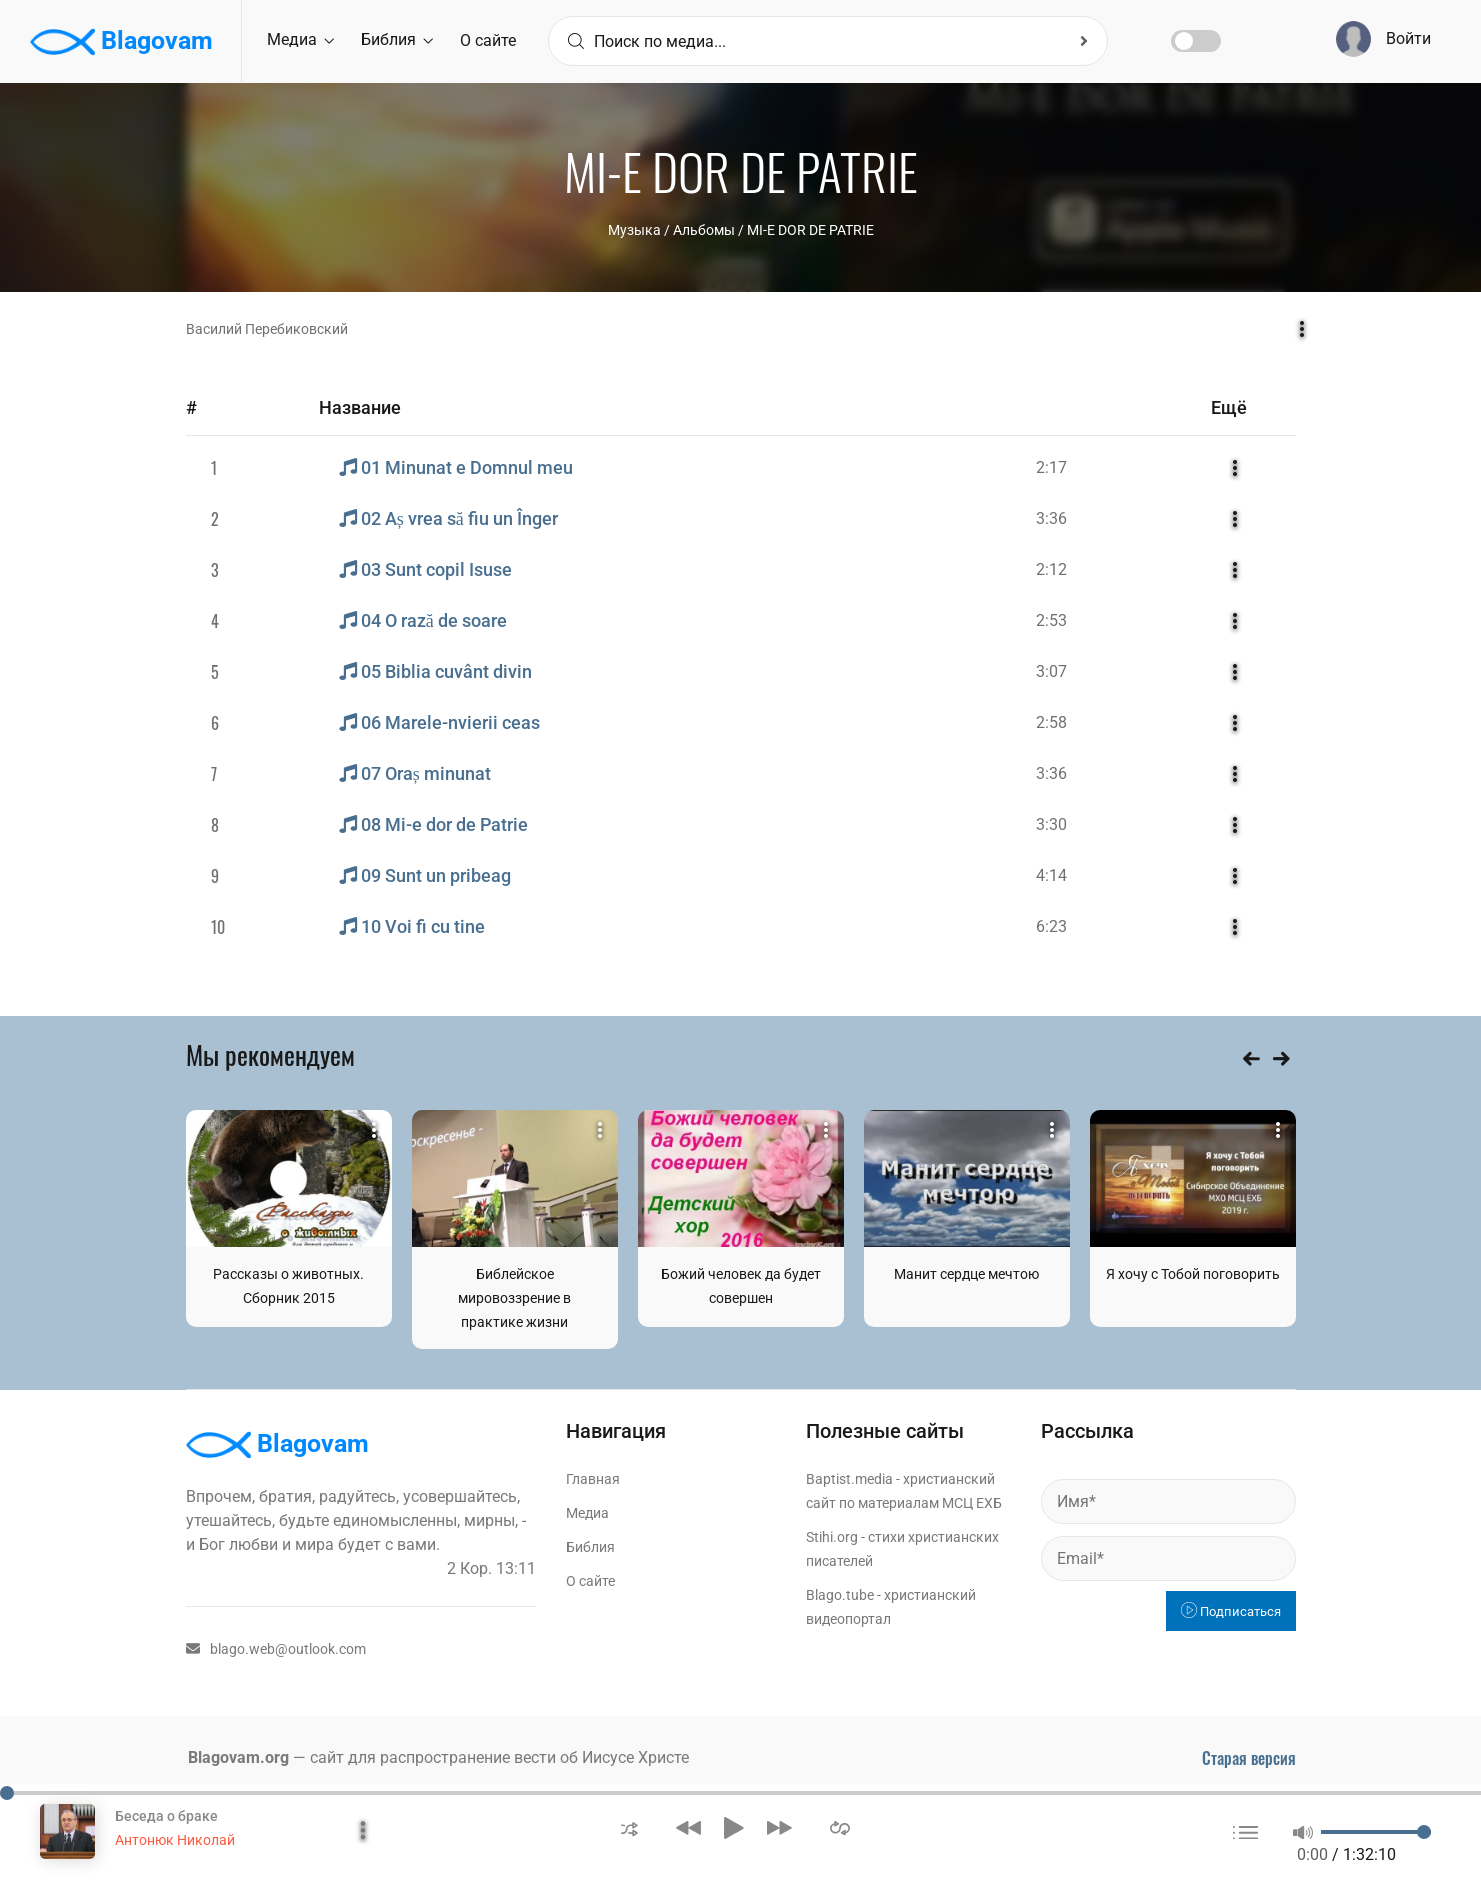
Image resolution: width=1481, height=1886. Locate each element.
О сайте (488, 40)
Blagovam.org (238, 1757)
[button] (629, 1827)
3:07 (1051, 671)
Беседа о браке (166, 1816)
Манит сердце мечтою (966, 1274)
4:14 (1051, 875)
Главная (593, 1479)
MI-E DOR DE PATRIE (810, 230)
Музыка (634, 230)
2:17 (1051, 467)
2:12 (1051, 569)
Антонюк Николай (175, 1840)
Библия (397, 39)
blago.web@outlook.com (276, 1649)
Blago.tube (840, 1595)
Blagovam (121, 42)
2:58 (1051, 722)
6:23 (1051, 926)
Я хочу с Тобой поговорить (1193, 1274)
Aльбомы (704, 230)
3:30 (1051, 824)
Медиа (300, 39)
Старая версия (1249, 1758)
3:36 (1051, 518)
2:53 (1051, 620)
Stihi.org (832, 1537)
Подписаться (1231, 1611)
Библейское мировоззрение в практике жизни (514, 1298)
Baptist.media (849, 1479)
